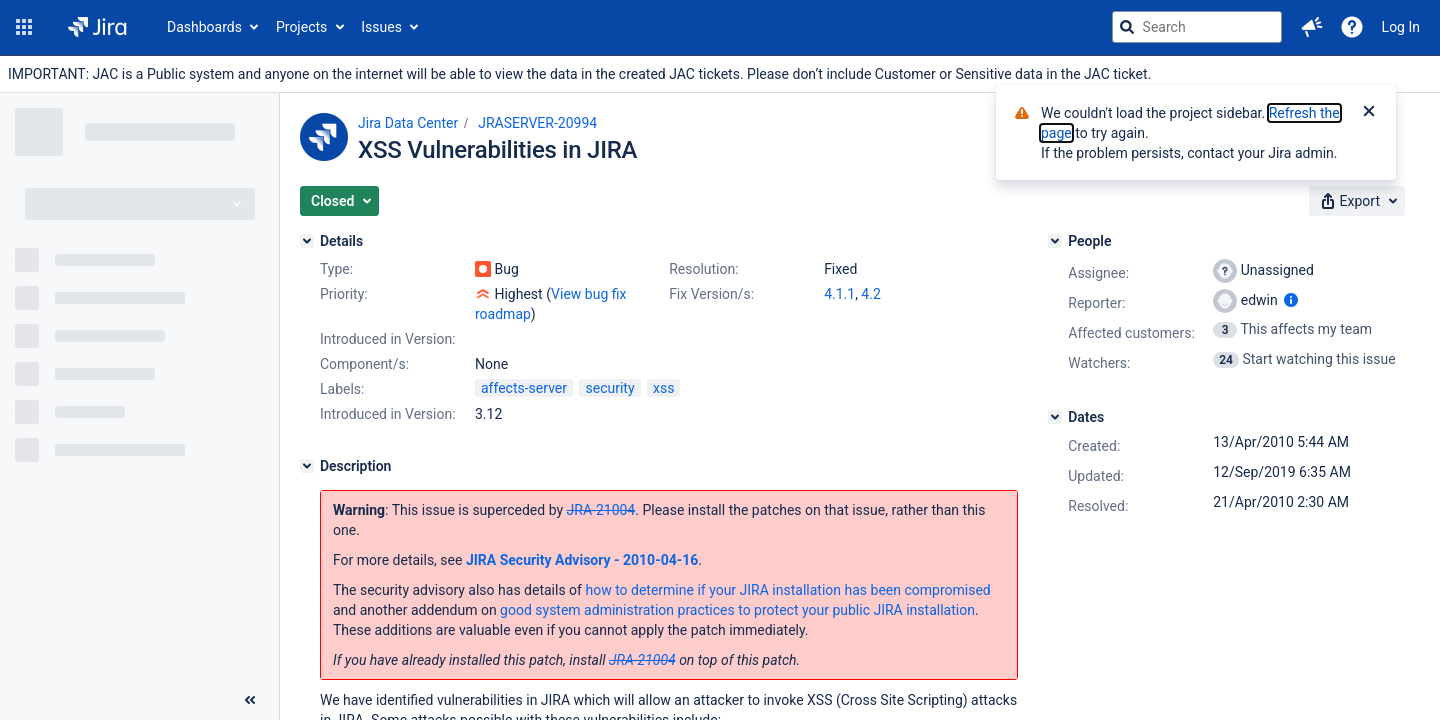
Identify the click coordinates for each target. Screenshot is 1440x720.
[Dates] (1055, 417)
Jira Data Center (408, 123)
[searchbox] (1197, 27)
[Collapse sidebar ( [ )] (250, 700)
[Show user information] (1291, 300)
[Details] (307, 241)
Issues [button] (381, 27)
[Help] (1352, 27)
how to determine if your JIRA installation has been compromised (787, 590)
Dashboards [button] (204, 27)
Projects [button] (301, 27)
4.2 (870, 294)
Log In (1401, 27)
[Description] (307, 466)
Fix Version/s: (711, 294)
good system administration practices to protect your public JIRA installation (737, 610)
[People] (1055, 241)
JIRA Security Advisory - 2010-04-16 (582, 560)
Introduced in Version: (388, 414)
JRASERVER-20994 (537, 123)
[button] (24, 27)
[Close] (1369, 113)
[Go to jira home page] (97, 27)
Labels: (342, 389)
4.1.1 (839, 294)
